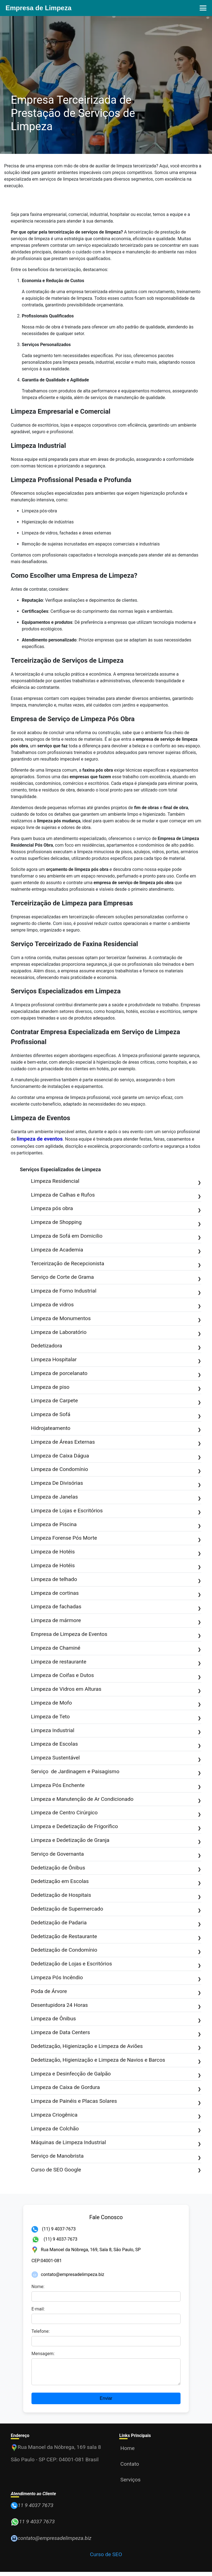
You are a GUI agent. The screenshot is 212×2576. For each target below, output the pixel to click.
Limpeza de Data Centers (116, 2033)
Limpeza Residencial (116, 1181)
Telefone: (40, 2331)
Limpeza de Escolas (116, 1744)
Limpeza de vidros (116, 1305)
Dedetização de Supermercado (116, 1909)
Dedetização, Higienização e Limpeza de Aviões (116, 2046)
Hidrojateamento (116, 1428)
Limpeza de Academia (116, 1250)
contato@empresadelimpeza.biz (72, 2274)
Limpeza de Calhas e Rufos (116, 1195)
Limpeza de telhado (116, 1579)
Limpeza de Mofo (116, 1703)
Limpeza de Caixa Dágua (116, 1456)
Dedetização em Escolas (116, 1881)
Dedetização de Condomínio (116, 1950)
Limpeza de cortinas (116, 1593)
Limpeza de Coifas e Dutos (116, 1675)
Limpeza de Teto (116, 1717)
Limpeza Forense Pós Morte (116, 1538)
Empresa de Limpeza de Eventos (116, 1634)
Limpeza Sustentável (116, 1758)
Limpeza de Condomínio (116, 1469)
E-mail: (38, 2309)
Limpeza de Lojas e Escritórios (116, 1511)
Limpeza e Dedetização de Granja (116, 1840)
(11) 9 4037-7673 (53, 2229)
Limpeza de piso (116, 1387)
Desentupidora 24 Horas (116, 2005)
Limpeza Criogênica (116, 2115)
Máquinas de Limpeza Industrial (116, 2143)
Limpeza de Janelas (116, 1497)
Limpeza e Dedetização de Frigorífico (116, 1827)
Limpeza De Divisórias (116, 1483)
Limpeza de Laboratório (116, 1332)
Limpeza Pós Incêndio (116, 1978)
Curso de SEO (106, 2558)
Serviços (130, 2484)
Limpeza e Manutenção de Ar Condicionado (116, 1799)
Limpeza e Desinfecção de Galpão (116, 2074)
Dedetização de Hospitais (116, 1895)
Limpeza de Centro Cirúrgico (116, 1813)
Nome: (37, 2286)
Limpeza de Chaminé (116, 1648)
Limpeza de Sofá (116, 1415)
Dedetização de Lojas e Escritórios (116, 1964)
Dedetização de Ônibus (116, 1868)
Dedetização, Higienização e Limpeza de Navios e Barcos (116, 2060)
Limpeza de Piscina (116, 1525)
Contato (129, 2468)
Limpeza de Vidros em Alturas (116, 1689)
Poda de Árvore (116, 1991)
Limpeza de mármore (116, 1621)
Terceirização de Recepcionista (116, 1264)
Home (127, 2452)
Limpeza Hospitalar (116, 1360)
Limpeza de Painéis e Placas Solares (116, 2101)
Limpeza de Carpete (116, 1401)
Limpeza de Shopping (116, 1222)
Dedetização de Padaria (116, 1923)
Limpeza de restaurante (116, 1662)
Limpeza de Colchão (116, 2129)
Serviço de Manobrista (116, 2156)
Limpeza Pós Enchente (116, 1785)
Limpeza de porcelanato (116, 1373)
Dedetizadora (116, 1346)
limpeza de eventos (40, 1139)
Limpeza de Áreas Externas (116, 1442)
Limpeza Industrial (116, 1731)
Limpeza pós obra (116, 1209)
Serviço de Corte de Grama (116, 1277)
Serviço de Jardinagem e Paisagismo (116, 1772)
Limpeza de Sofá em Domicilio (116, 1236)
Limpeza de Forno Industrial (116, 1291)
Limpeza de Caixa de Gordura (116, 2087)
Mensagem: (43, 2353)
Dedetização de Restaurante (116, 1937)
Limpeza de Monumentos (116, 1319)
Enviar (106, 2402)
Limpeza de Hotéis (116, 1552)
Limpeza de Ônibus (116, 2019)
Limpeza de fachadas (116, 1607)
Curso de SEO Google (116, 2169)
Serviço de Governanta (116, 1854)
